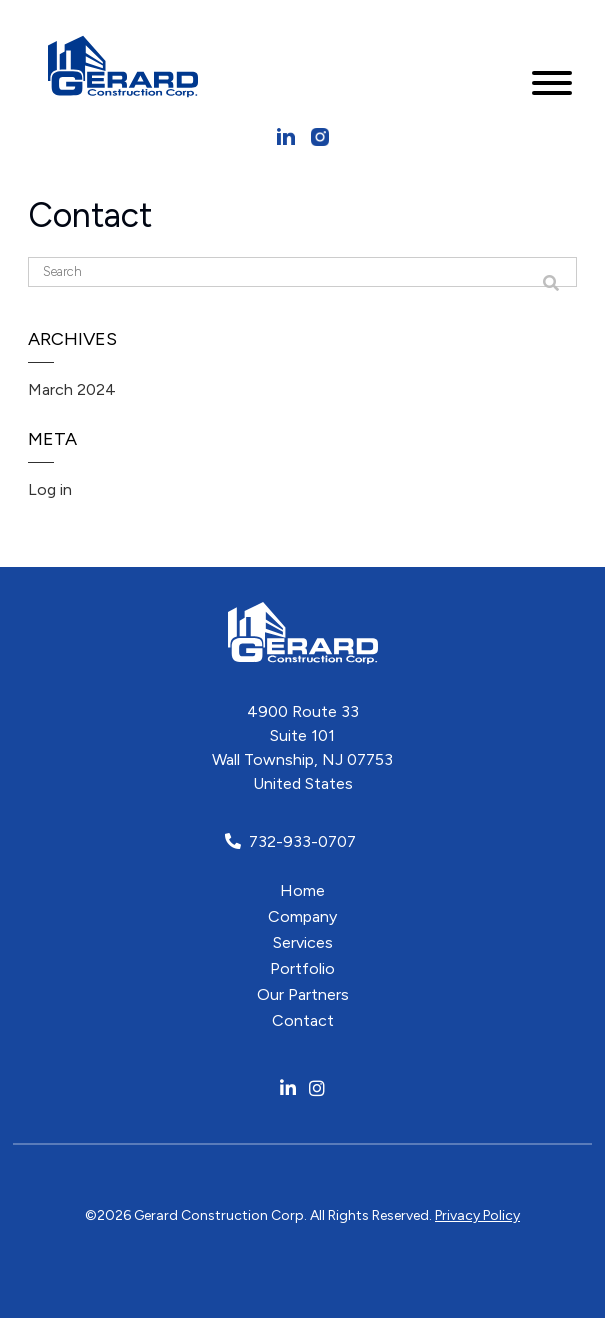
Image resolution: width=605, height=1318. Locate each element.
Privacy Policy (477, 1215)
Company (302, 916)
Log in (50, 489)
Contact (303, 1020)
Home (302, 890)
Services (303, 942)
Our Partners (303, 994)
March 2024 (72, 389)
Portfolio (302, 968)
